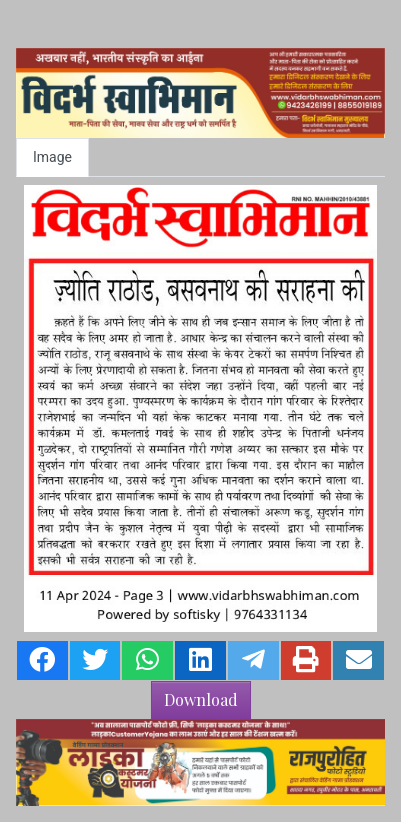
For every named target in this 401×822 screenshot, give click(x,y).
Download (201, 699)
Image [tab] (52, 157)
